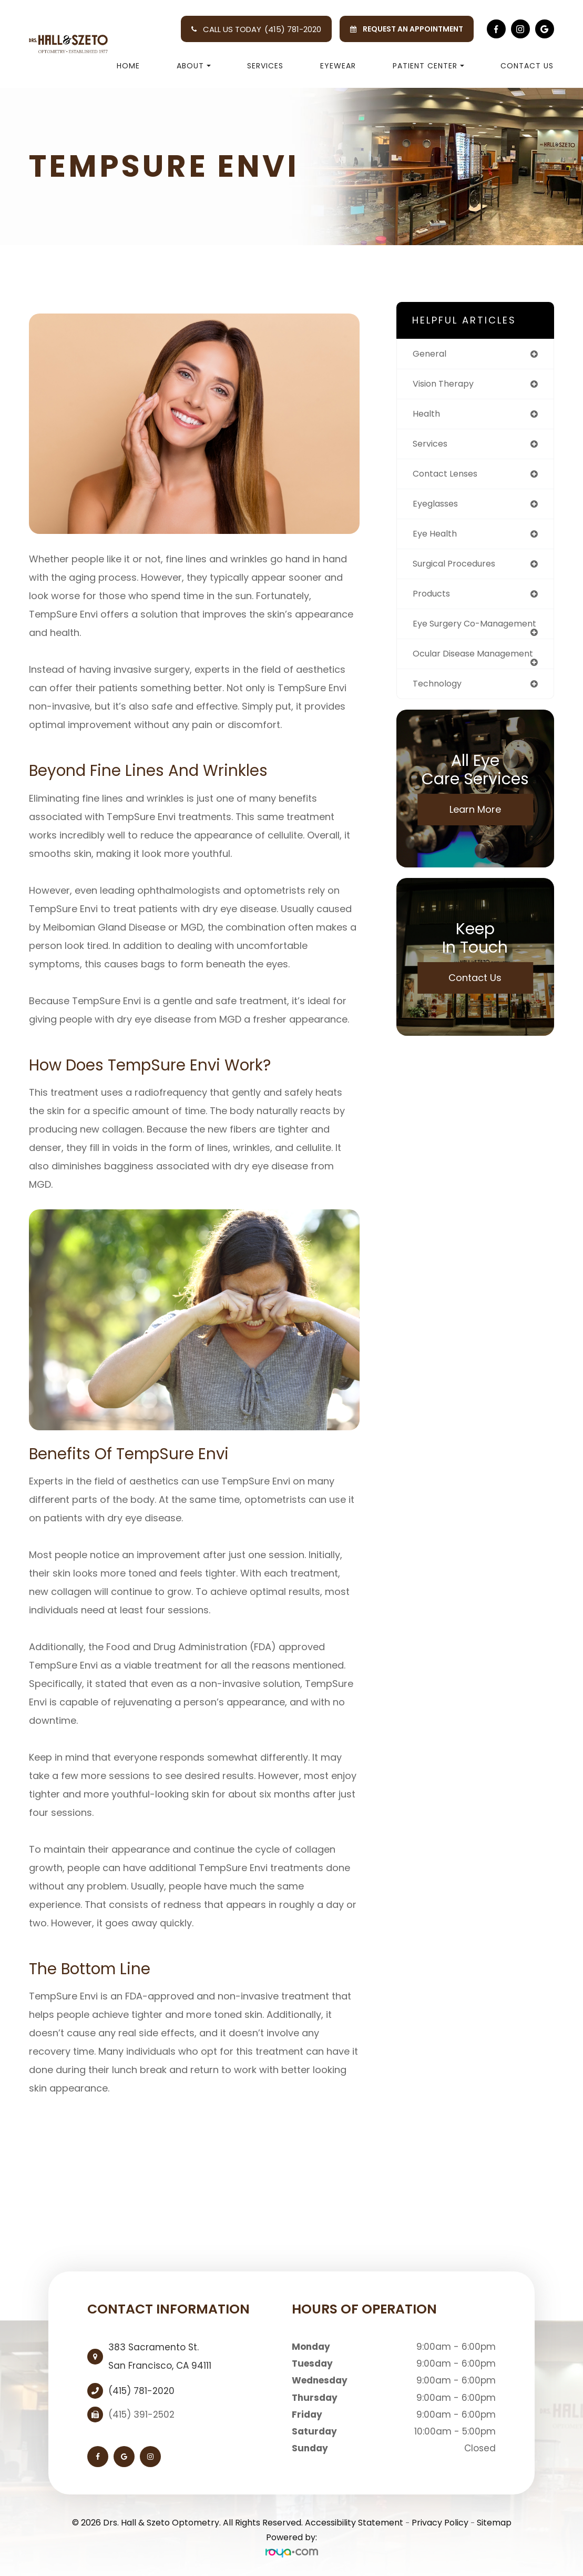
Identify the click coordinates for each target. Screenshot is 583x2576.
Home (128, 65)
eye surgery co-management (450, 634)
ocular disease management (447, 674)
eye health (437, 538)
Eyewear (338, 65)
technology (439, 709)
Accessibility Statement (354, 2523)
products (433, 599)
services (432, 446)
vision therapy (446, 384)
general (431, 354)
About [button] (194, 65)
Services (265, 65)
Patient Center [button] (428, 65)
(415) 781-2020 (292, 29)
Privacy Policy (440, 2523)
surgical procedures (458, 568)
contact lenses (448, 476)
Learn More (475, 835)
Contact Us (527, 65)
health (427, 415)
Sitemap (494, 2523)
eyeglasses (438, 507)
